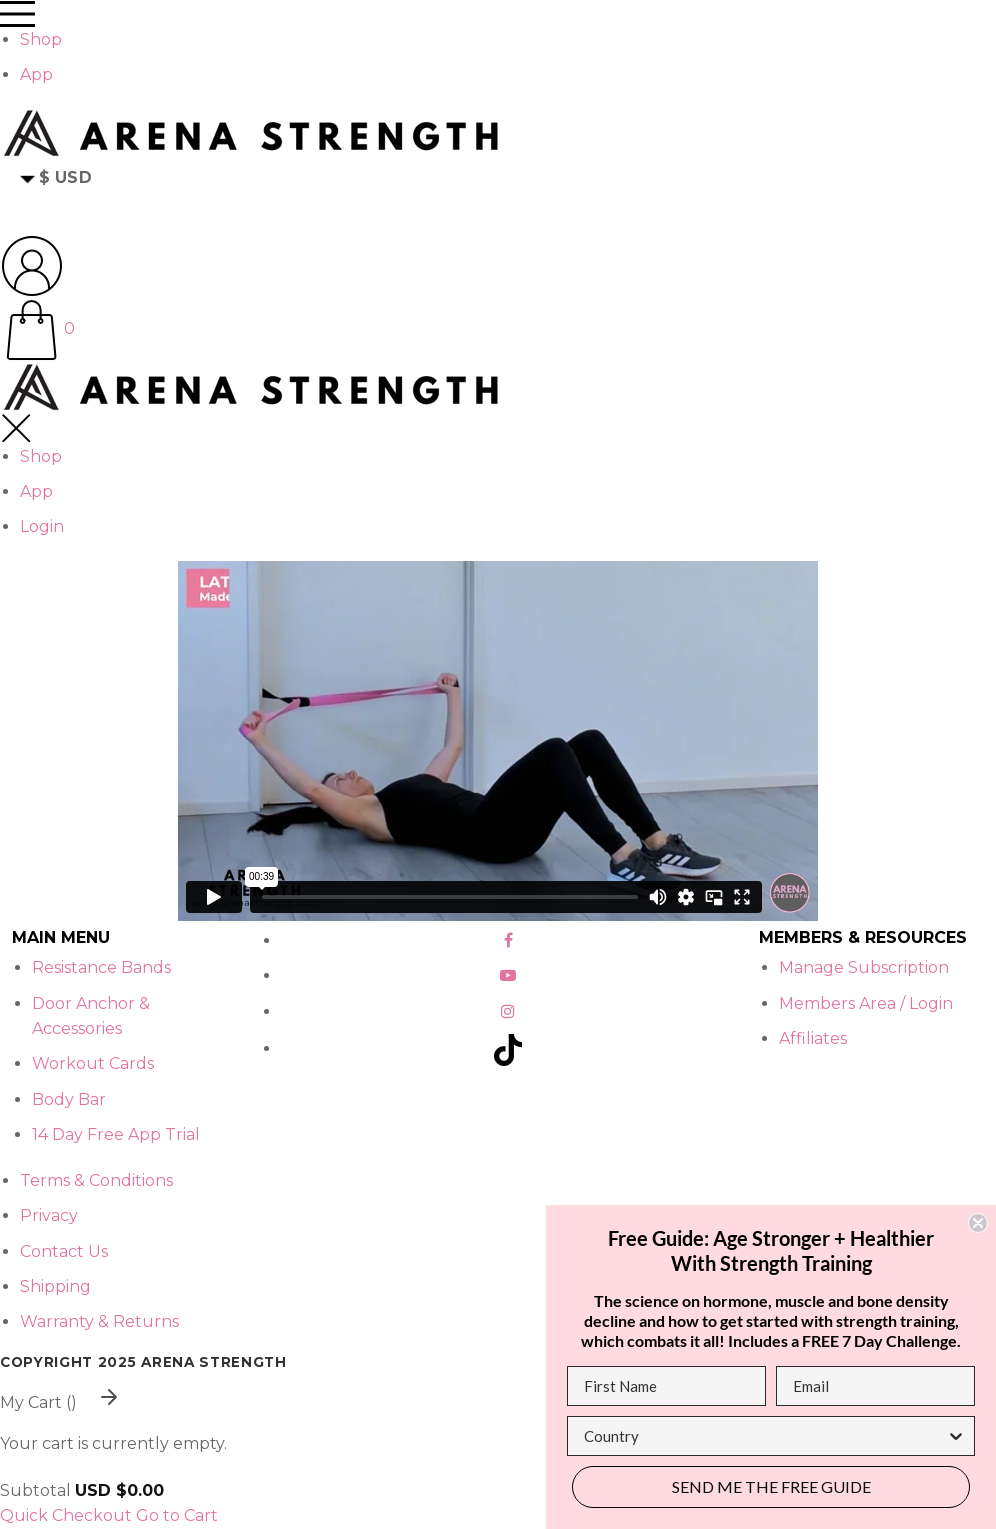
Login (42, 526)
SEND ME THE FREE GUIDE (771, 1486)
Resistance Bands (101, 967)
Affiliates (813, 1038)
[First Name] (666, 1386)
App (36, 74)
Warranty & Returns (99, 1321)
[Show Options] (956, 1436)
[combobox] (765, 1436)
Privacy (49, 1215)
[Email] (875, 1386)
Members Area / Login (866, 1003)
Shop (41, 39)
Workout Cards (93, 1063)
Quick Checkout (66, 1515)
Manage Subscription (864, 967)
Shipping (55, 1286)
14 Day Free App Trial (116, 1134)
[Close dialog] (978, 1223)
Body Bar (69, 1099)
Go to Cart (177, 1515)
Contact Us (64, 1251)
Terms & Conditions (96, 1180)
